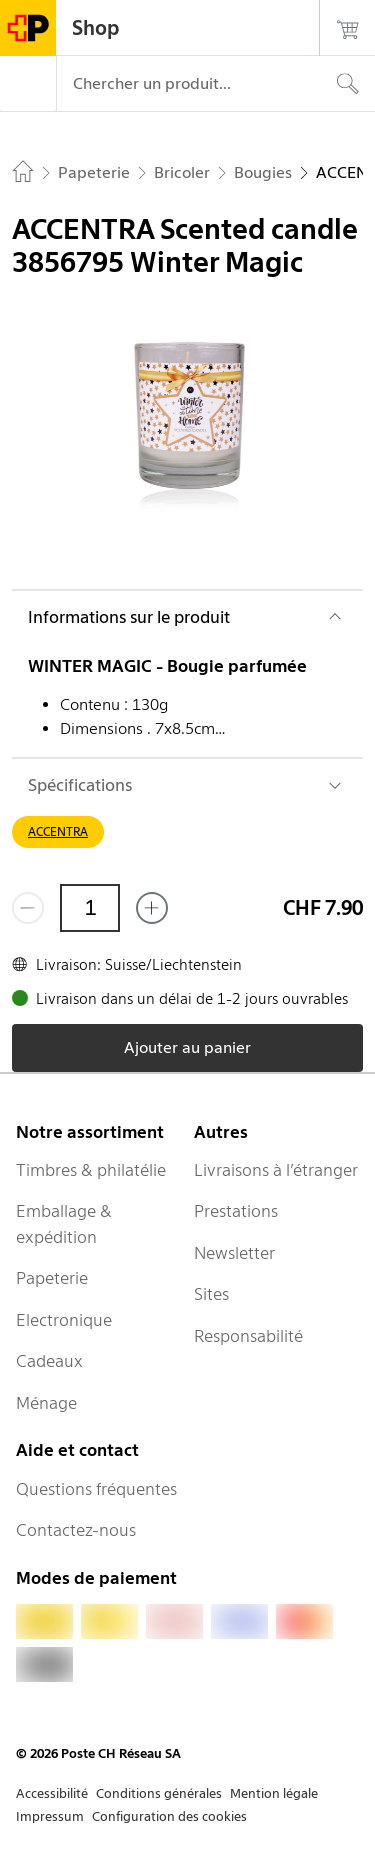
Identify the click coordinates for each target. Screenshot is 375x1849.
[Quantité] (90, 908)
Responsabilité (248, 1336)
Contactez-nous (76, 1530)
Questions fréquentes (96, 1489)
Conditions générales (159, 1793)
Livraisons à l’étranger (276, 1170)
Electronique (64, 1320)
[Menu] (28, 84)
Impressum (50, 1816)
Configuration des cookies (169, 1816)
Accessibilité (52, 1793)
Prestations (236, 1211)
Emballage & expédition (64, 1224)
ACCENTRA (58, 831)
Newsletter (234, 1253)
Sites (211, 1294)
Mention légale (274, 1793)
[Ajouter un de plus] (152, 908)
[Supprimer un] (28, 908)
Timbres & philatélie (91, 1170)
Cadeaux (49, 1361)
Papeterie (52, 1278)
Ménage (46, 1403)
